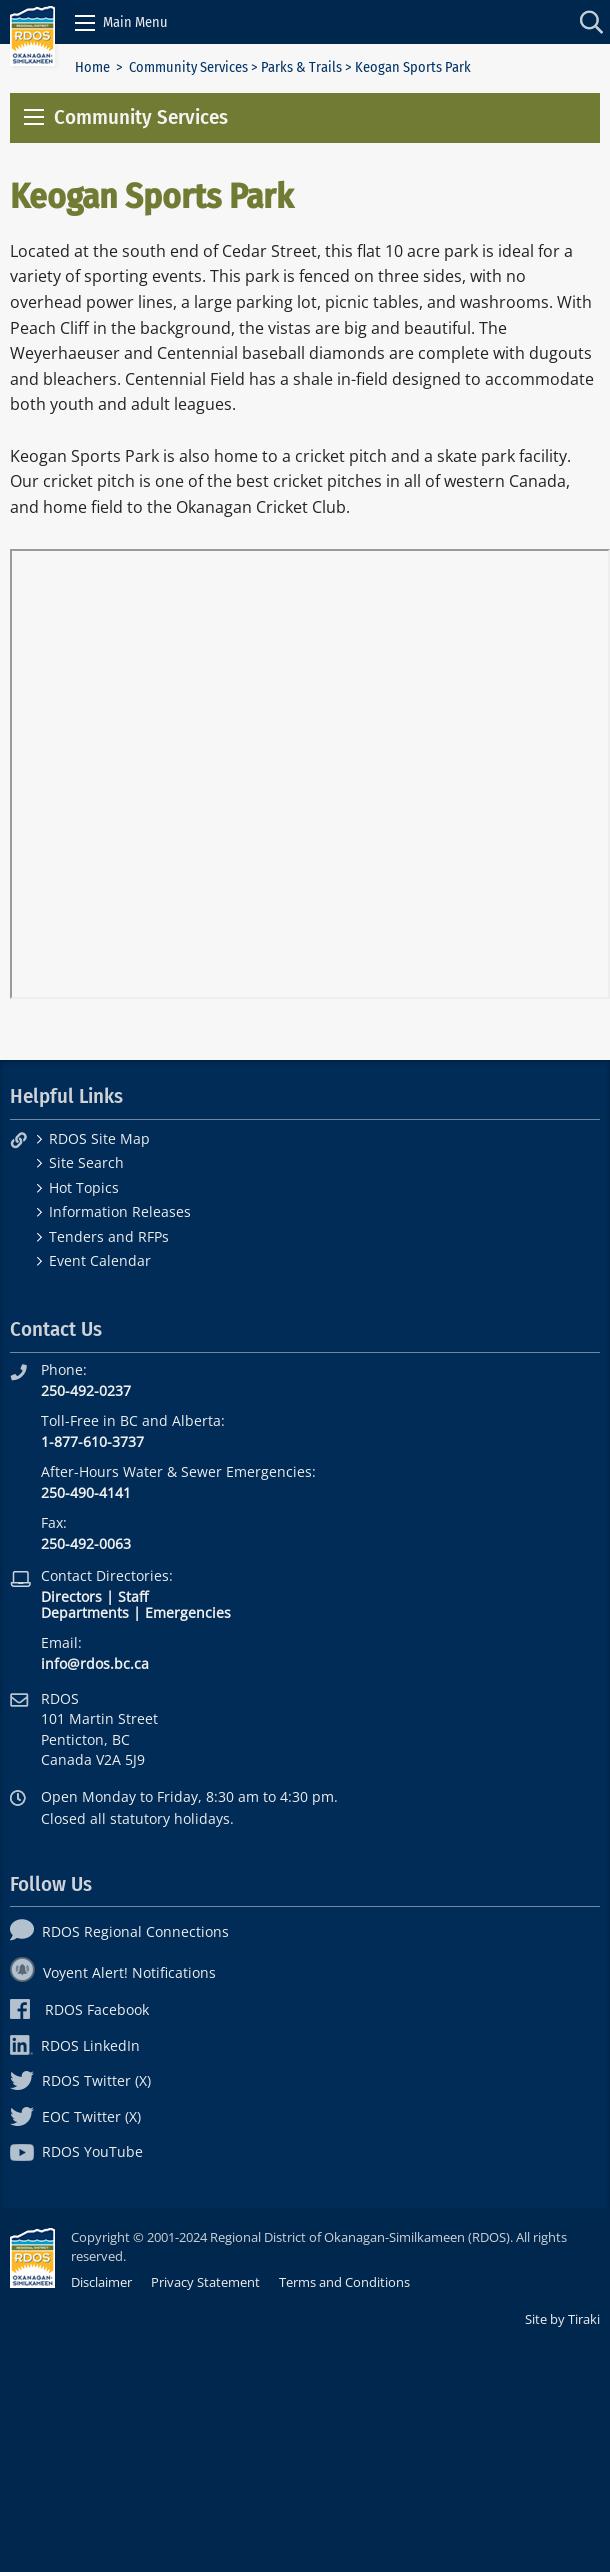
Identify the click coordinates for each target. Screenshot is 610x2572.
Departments (85, 1612)
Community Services (188, 67)
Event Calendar (100, 1260)
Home (92, 67)
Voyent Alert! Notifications (113, 1972)
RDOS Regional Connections (119, 1931)
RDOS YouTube (76, 2151)
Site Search (86, 1162)
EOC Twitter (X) (75, 2116)
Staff (133, 1596)
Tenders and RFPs (109, 1236)
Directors (71, 1596)
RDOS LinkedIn (75, 2045)
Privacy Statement (205, 2282)
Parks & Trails (301, 67)
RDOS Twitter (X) (80, 2080)
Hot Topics (84, 1187)
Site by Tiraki (562, 2319)
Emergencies (188, 1612)
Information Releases (120, 1211)
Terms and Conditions (344, 2282)
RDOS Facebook (79, 2009)
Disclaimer (101, 2282)
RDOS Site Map (99, 1138)
